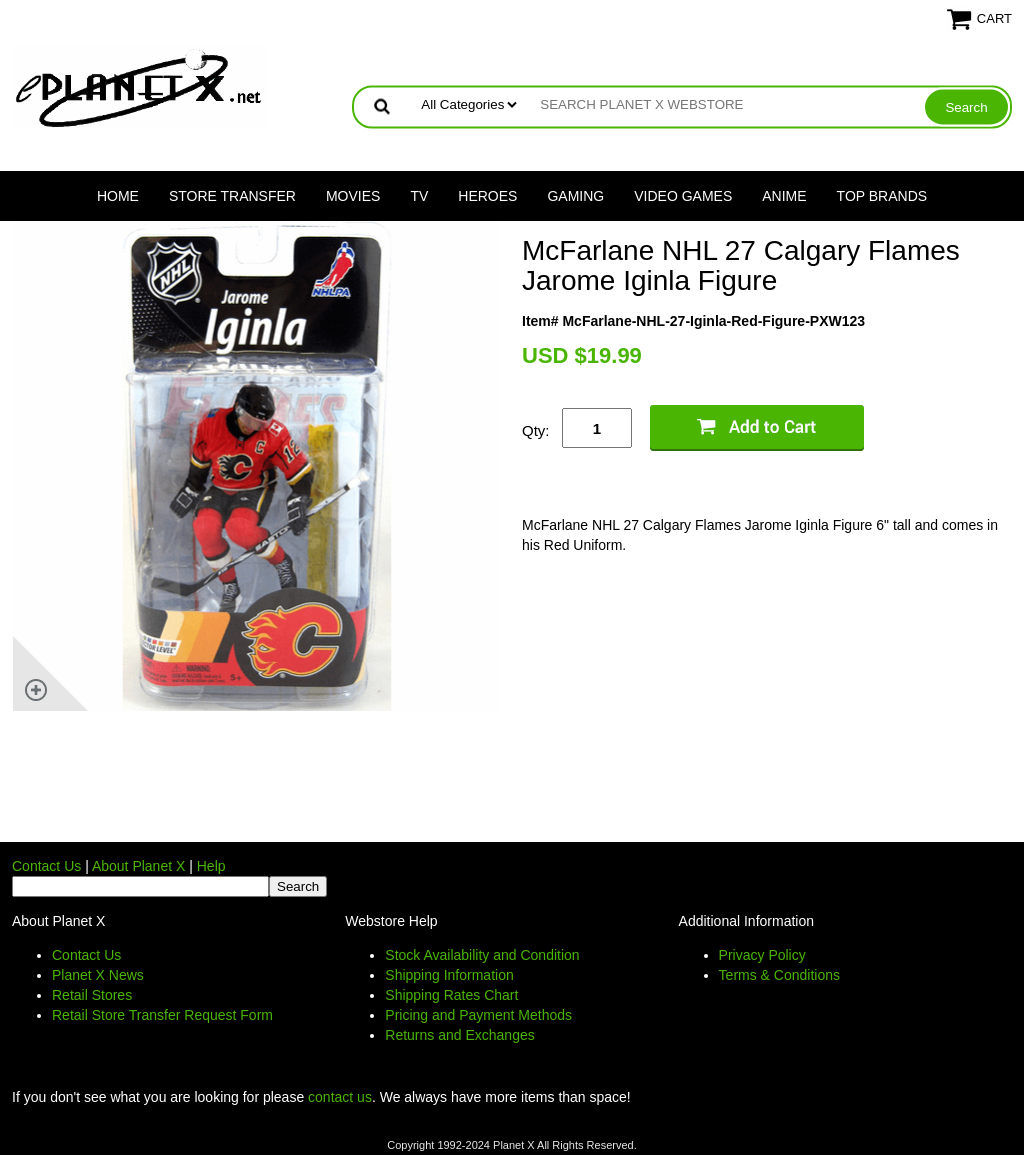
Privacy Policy (762, 955)
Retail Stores (92, 995)
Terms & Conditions (779, 975)
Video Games (683, 196)
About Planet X (138, 866)
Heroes (487, 196)
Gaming (575, 196)
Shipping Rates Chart (451, 995)
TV (419, 196)
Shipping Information (449, 975)
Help (211, 866)
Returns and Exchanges (459, 1035)
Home (118, 196)
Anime (784, 196)
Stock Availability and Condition (482, 955)
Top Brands (882, 196)
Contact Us (46, 866)
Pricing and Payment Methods (478, 1015)
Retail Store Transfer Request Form (162, 1015)
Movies (353, 196)
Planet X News (98, 975)
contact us (340, 1097)
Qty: (536, 430)
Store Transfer (232, 196)
